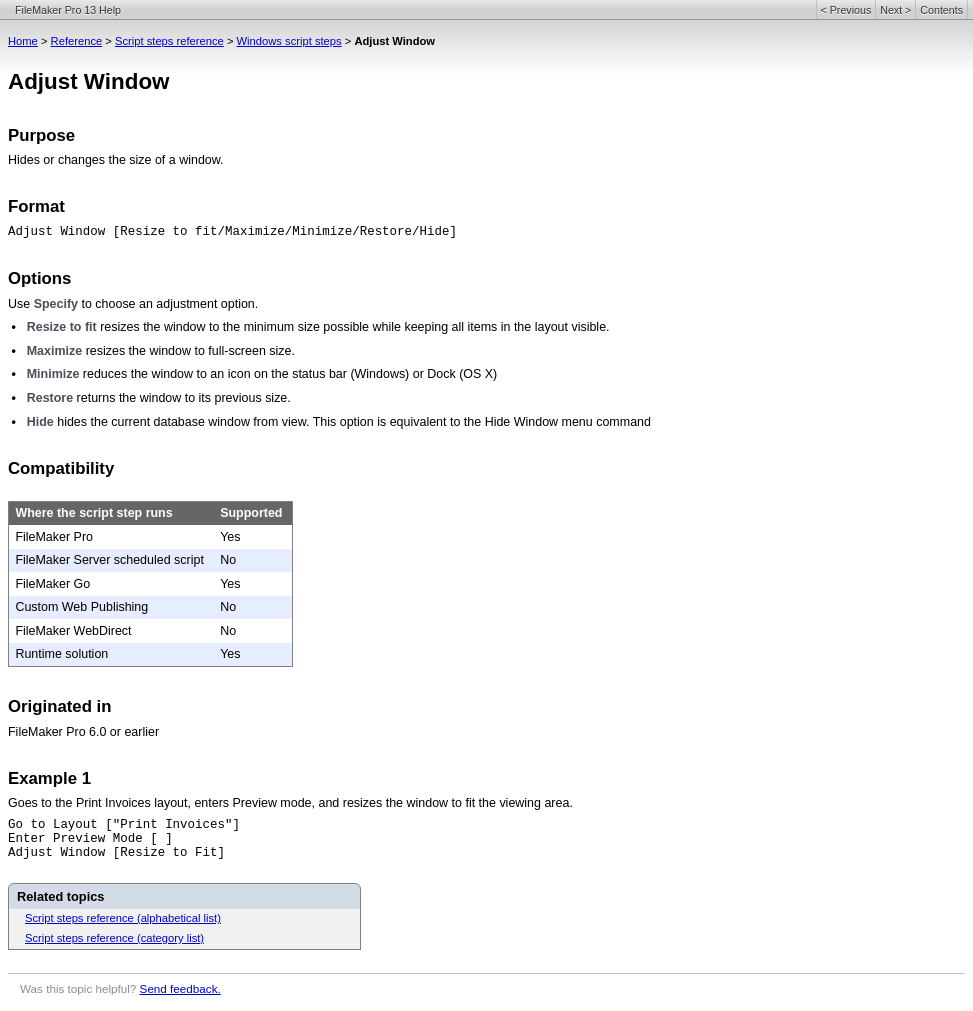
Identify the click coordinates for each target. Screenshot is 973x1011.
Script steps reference (169, 41)
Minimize (53, 374)
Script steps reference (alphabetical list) (123, 918)
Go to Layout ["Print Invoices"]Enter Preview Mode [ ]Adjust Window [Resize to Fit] (124, 839)
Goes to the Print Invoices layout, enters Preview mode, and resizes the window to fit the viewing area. (290, 803)
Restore (50, 398)
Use (19, 304)
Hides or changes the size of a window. (116, 160)
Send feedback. (180, 988)
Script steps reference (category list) (114, 938)
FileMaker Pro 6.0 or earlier (83, 732)
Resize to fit (62, 327)
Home (23, 41)
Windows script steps (289, 41)
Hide (40, 422)
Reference (77, 41)
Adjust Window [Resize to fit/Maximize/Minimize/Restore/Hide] (232, 232)
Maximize (54, 351)
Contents (941, 10)
